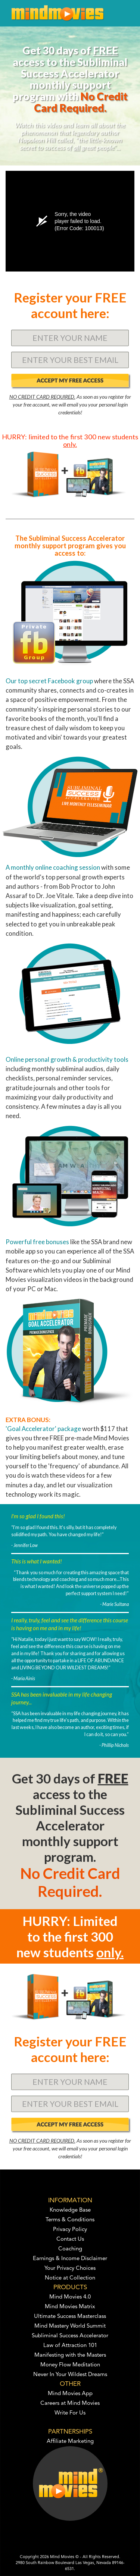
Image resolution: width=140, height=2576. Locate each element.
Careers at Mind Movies (70, 2403)
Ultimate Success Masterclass (70, 2316)
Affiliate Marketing (70, 2441)
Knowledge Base (70, 2210)
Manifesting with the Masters (70, 2355)
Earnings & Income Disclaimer (70, 2259)
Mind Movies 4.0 (70, 2297)
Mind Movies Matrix (70, 2307)
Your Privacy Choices (70, 2268)
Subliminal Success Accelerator (70, 2336)
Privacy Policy (70, 2230)
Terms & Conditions (70, 2220)
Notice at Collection (70, 2278)
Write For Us (70, 2413)
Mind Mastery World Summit (70, 2326)
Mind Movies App (70, 2394)
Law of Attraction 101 (70, 2345)
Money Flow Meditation (70, 2365)
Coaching (70, 2249)
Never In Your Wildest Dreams (70, 2375)
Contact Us (70, 2239)
